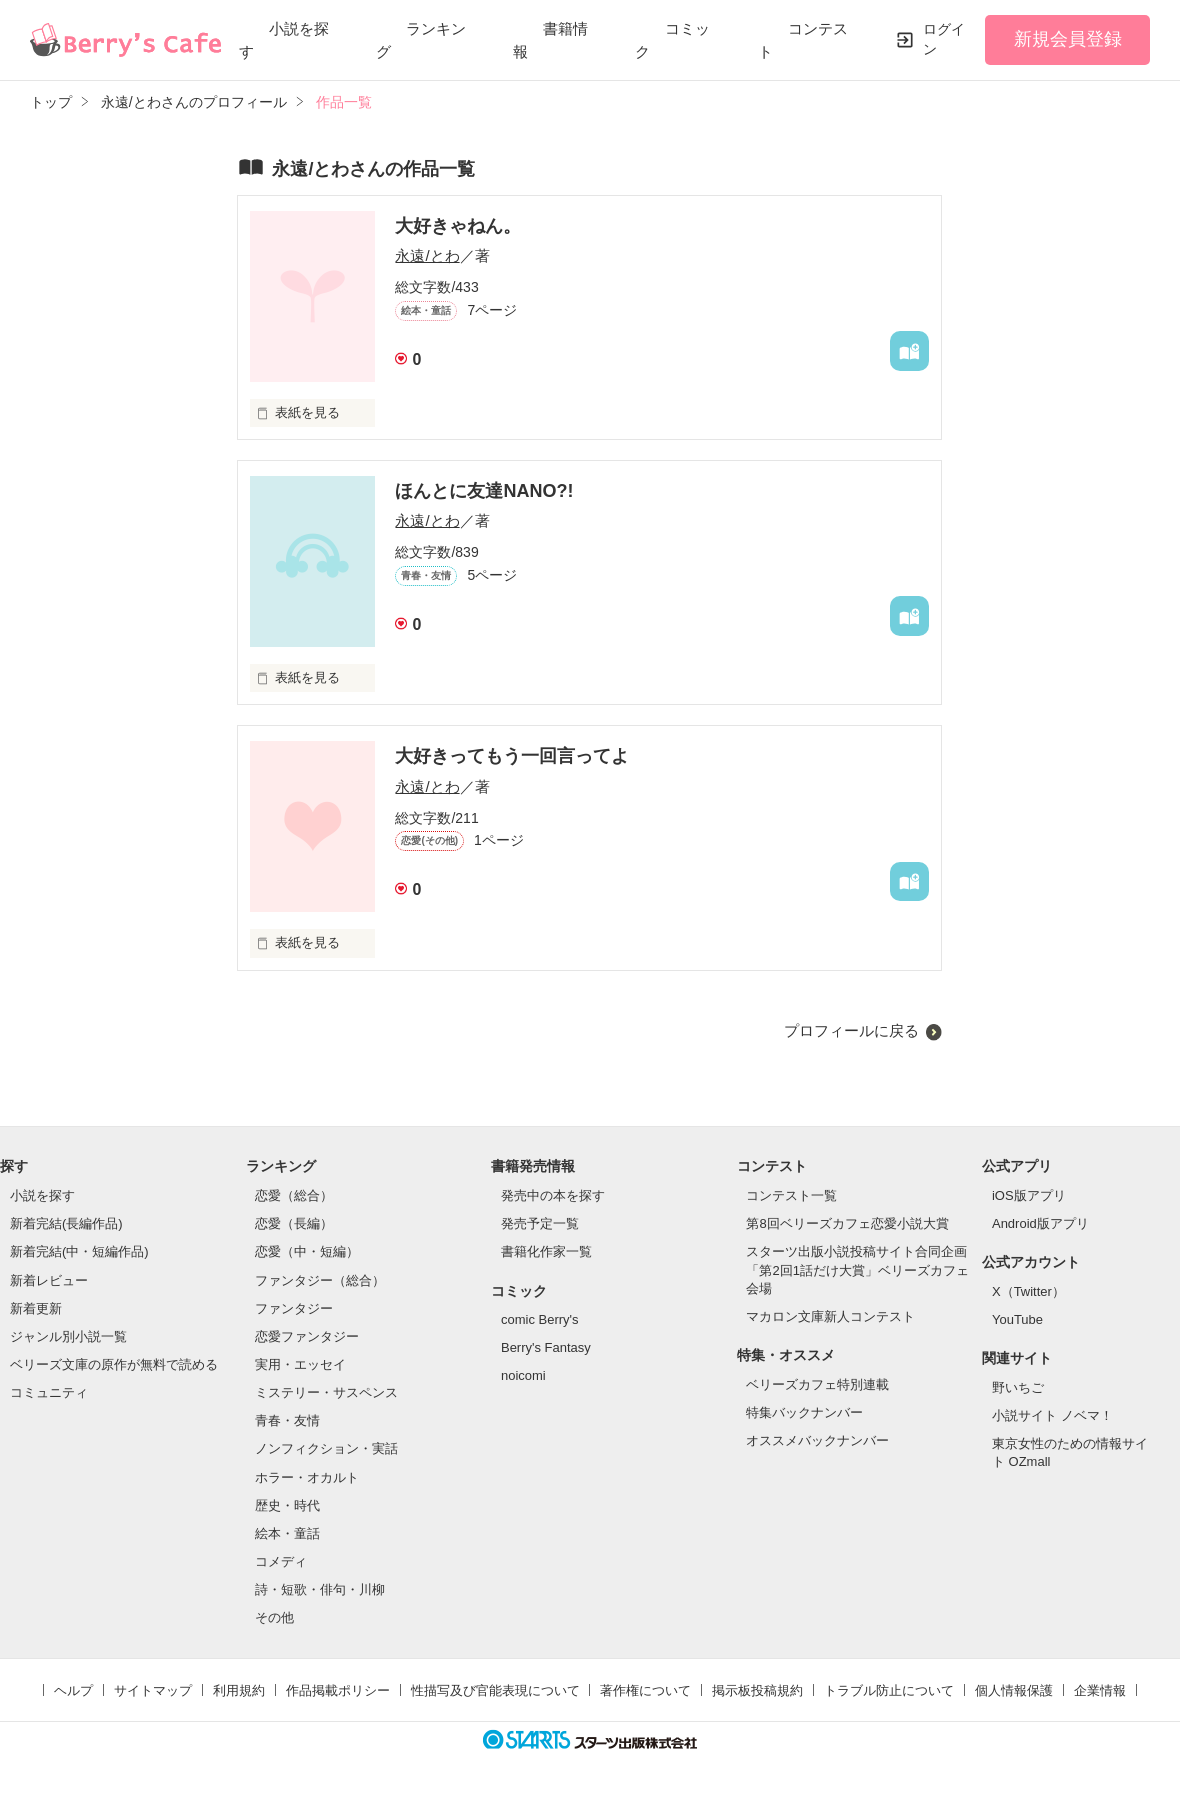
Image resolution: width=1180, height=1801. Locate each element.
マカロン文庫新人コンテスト (830, 1316)
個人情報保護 (1014, 1690)
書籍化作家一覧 (546, 1251)
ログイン (944, 39)
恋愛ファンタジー (307, 1336)
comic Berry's (540, 1319)
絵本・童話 (287, 1533)
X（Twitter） (1028, 1291)
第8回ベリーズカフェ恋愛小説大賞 (847, 1223)
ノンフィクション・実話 (326, 1448)
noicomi (523, 1375)
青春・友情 (287, 1420)
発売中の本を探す (553, 1195)
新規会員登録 (1068, 39)
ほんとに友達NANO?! (484, 491)
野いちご (1018, 1387)
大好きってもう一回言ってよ (512, 756)
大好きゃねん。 (458, 226)
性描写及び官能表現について (495, 1690)
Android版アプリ (1040, 1223)
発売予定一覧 (540, 1223)
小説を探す (42, 1195)
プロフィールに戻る (851, 1030)
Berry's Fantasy (546, 1347)
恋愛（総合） (294, 1195)
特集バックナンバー (804, 1412)
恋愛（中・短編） (307, 1251)
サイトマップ (153, 1690)
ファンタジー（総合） (320, 1280)
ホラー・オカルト (307, 1477)
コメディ (281, 1561)
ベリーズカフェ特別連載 (817, 1384)
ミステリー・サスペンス (326, 1392)
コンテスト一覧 (791, 1195)
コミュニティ (49, 1392)
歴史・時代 (287, 1505)
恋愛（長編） (294, 1223)
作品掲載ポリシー (338, 1690)
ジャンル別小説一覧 (68, 1336)
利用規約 (239, 1690)
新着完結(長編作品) (66, 1223)
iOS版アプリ (1029, 1195)
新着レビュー (49, 1280)
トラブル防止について (889, 1690)
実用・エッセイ (300, 1364)
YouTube (1017, 1319)
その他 (274, 1617)
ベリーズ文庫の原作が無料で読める (114, 1364)
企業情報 (1100, 1690)
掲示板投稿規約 (757, 1690)
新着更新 (36, 1308)
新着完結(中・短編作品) (79, 1251)
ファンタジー (294, 1308)
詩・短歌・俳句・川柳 (320, 1589)
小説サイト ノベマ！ (1052, 1415)
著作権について (645, 1690)
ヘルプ (73, 1690)
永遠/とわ (427, 255)
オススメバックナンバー (817, 1440)
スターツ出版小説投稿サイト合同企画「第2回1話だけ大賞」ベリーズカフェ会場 (857, 1269)
